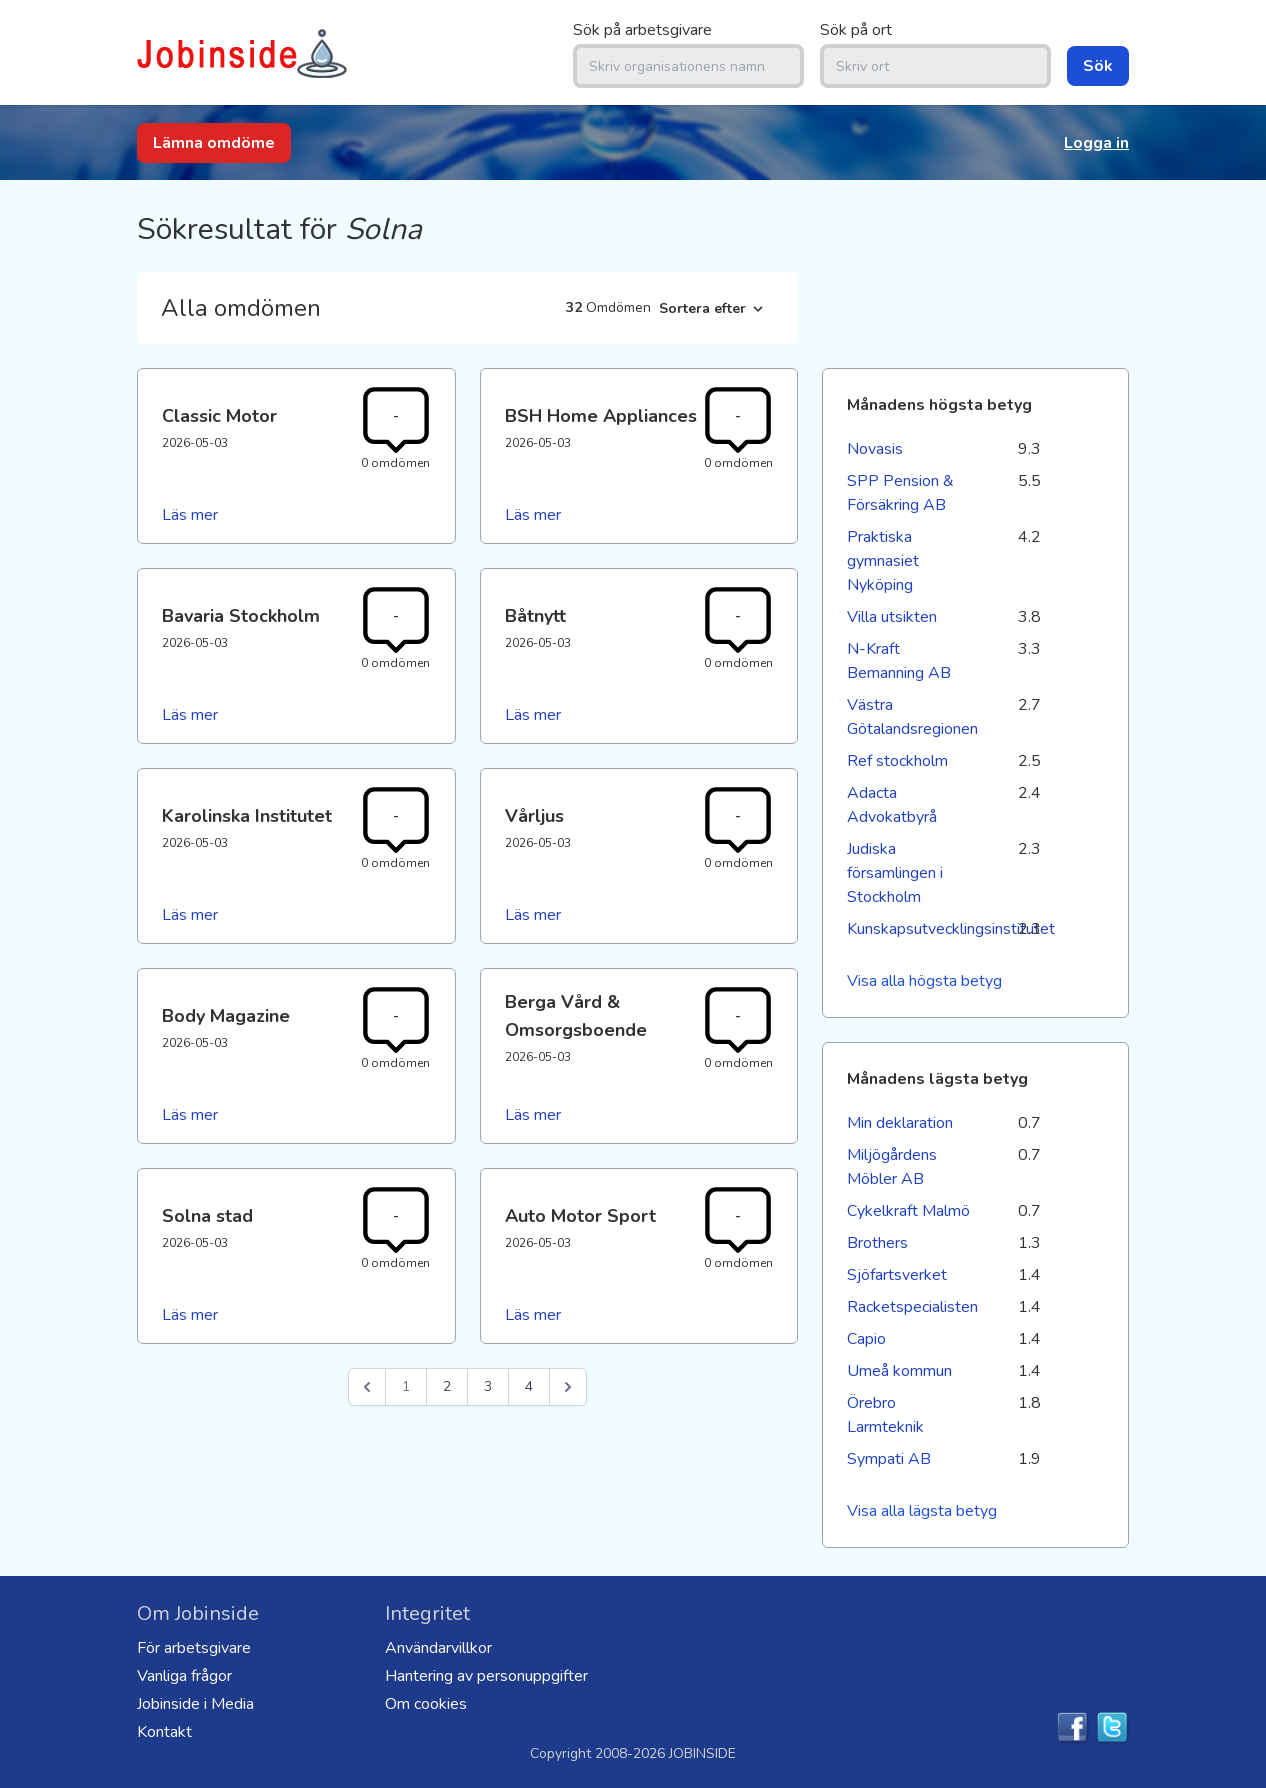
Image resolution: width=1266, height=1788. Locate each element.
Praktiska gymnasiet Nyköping (883, 561)
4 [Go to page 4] (529, 1386)
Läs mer (190, 515)
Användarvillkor (438, 1648)
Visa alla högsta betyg (924, 981)
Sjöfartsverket (897, 1275)
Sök (1098, 66)
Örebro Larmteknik (885, 1415)
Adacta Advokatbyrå (892, 805)
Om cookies (426, 1704)
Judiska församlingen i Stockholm (895, 873)
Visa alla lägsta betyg (922, 1511)
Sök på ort (856, 30)
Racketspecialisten (911, 1307)
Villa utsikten (892, 617)
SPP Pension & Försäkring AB (900, 493)
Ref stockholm (897, 761)
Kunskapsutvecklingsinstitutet (911, 929)
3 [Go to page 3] (488, 1386)
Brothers (877, 1243)
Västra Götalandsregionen (911, 717)
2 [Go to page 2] (447, 1386)
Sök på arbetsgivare (642, 30)
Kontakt (164, 1732)
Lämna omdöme (214, 143)
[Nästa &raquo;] (568, 1387)
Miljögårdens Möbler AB (892, 1167)
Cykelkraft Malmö (908, 1211)
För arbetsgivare (194, 1648)
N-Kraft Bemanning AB (899, 661)
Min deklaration (900, 1123)
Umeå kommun (899, 1371)
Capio (866, 1339)
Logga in (1096, 143)
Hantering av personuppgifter (486, 1676)
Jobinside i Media (195, 1704)
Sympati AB (889, 1459)
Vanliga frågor (184, 1676)
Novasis (875, 449)
